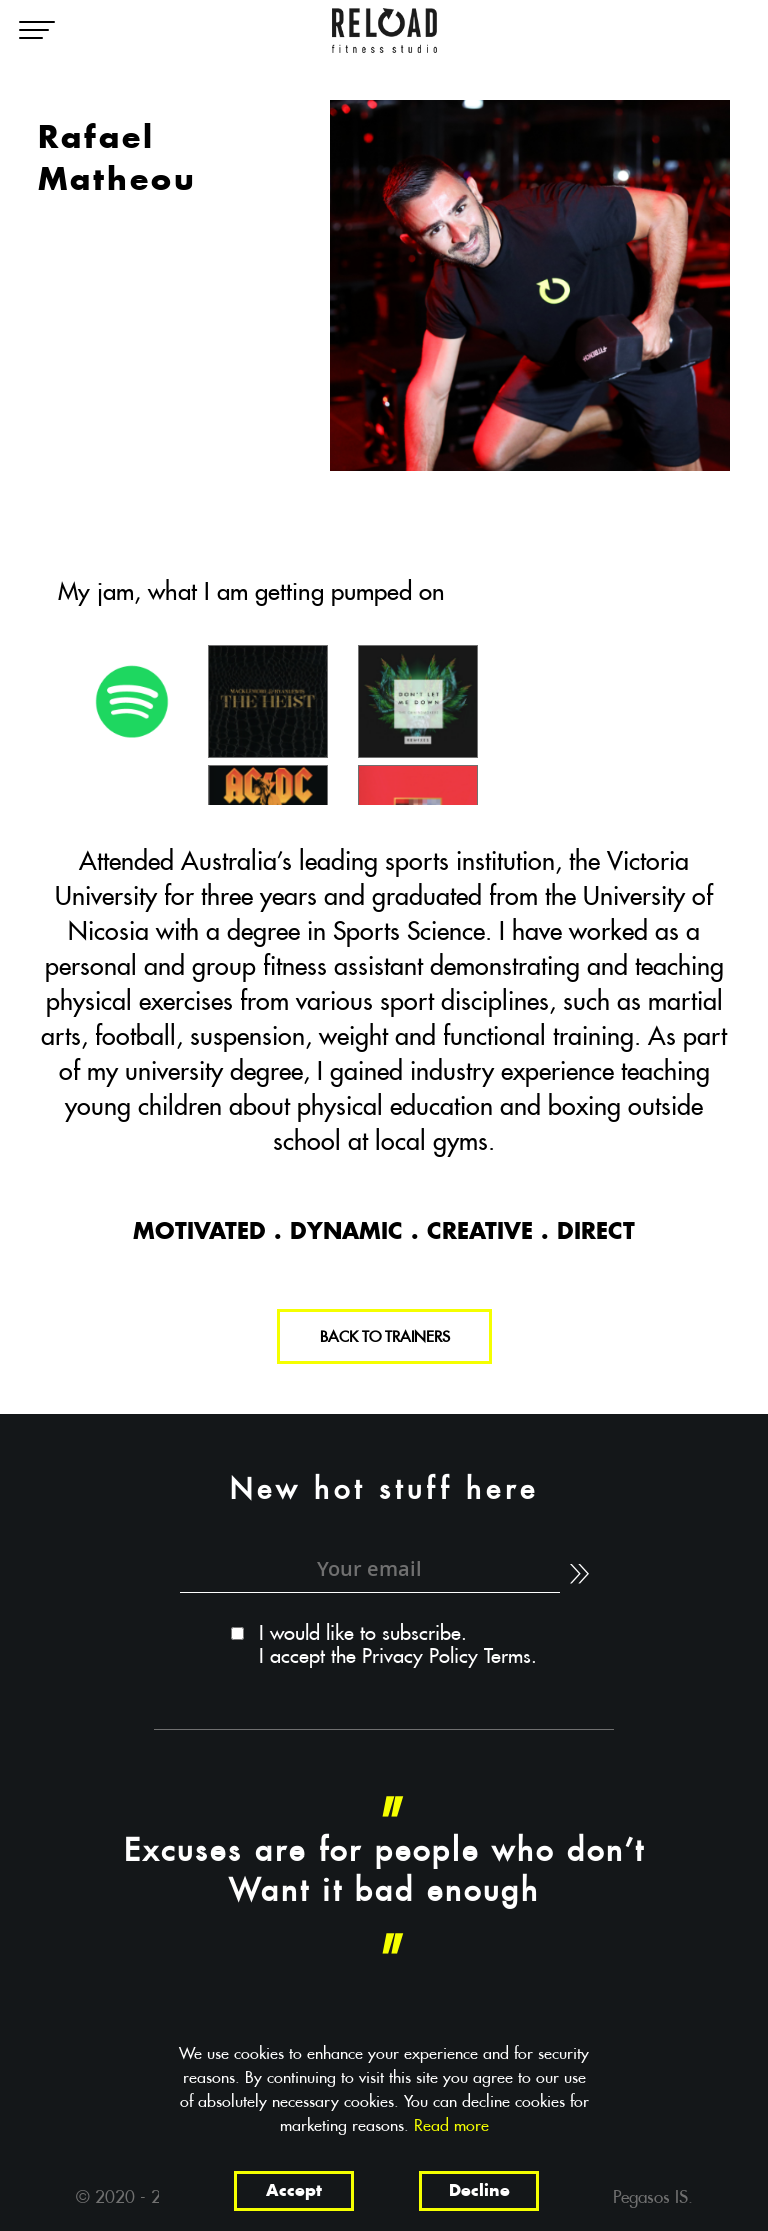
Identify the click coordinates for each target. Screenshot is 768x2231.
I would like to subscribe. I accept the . (398, 1645)
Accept (294, 2192)
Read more (451, 2126)
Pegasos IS (650, 2198)
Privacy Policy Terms (446, 1657)
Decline (479, 2192)
